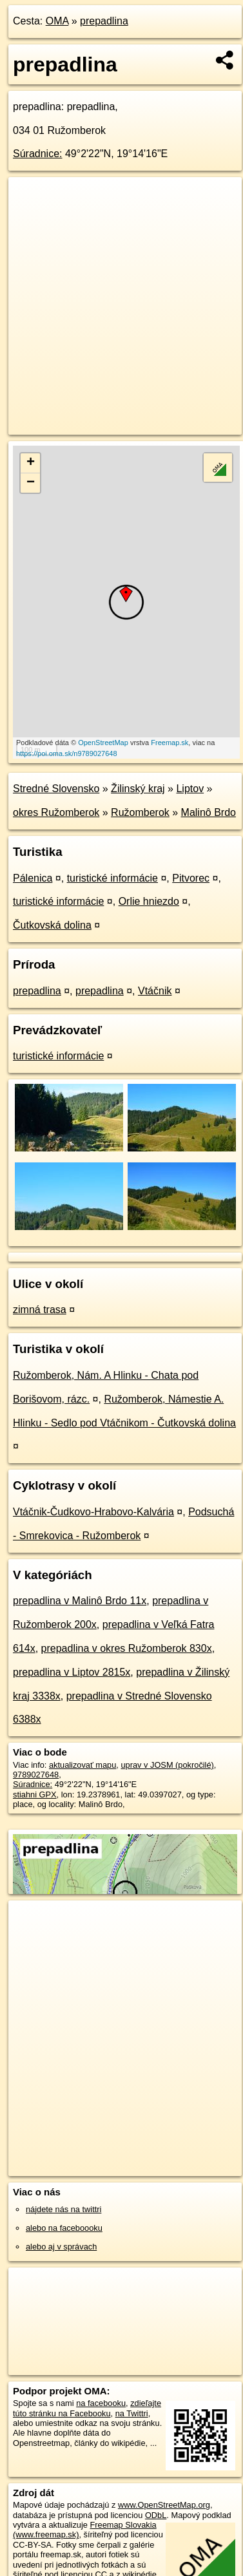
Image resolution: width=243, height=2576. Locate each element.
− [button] (30, 483)
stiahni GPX (35, 1794)
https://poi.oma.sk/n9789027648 (66, 753)
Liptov (190, 788)
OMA (57, 20)
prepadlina (104, 20)
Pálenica (32, 878)
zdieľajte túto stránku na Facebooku (87, 2408)
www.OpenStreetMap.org (164, 2505)
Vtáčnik (154, 990)
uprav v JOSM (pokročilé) (167, 1765)
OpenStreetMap (103, 742)
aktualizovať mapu (82, 1765)
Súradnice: (38, 153)
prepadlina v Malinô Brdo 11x (79, 1600)
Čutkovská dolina (52, 925)
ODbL (155, 2515)
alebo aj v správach (61, 2246)
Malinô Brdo (208, 812)
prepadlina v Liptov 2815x (71, 1672)
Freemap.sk (169, 742)
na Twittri (131, 2413)
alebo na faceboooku (64, 2228)
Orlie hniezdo (149, 901)
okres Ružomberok (56, 812)
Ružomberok (140, 812)
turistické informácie (112, 878)
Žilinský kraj (138, 788)
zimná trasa (39, 1309)
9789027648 (36, 1774)
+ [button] (30, 463)
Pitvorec (190, 878)
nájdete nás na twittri (63, 2209)
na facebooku (101, 2403)
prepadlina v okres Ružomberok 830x (126, 1648)
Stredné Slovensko (56, 788)
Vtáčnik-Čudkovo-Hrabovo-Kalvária (93, 1511)
